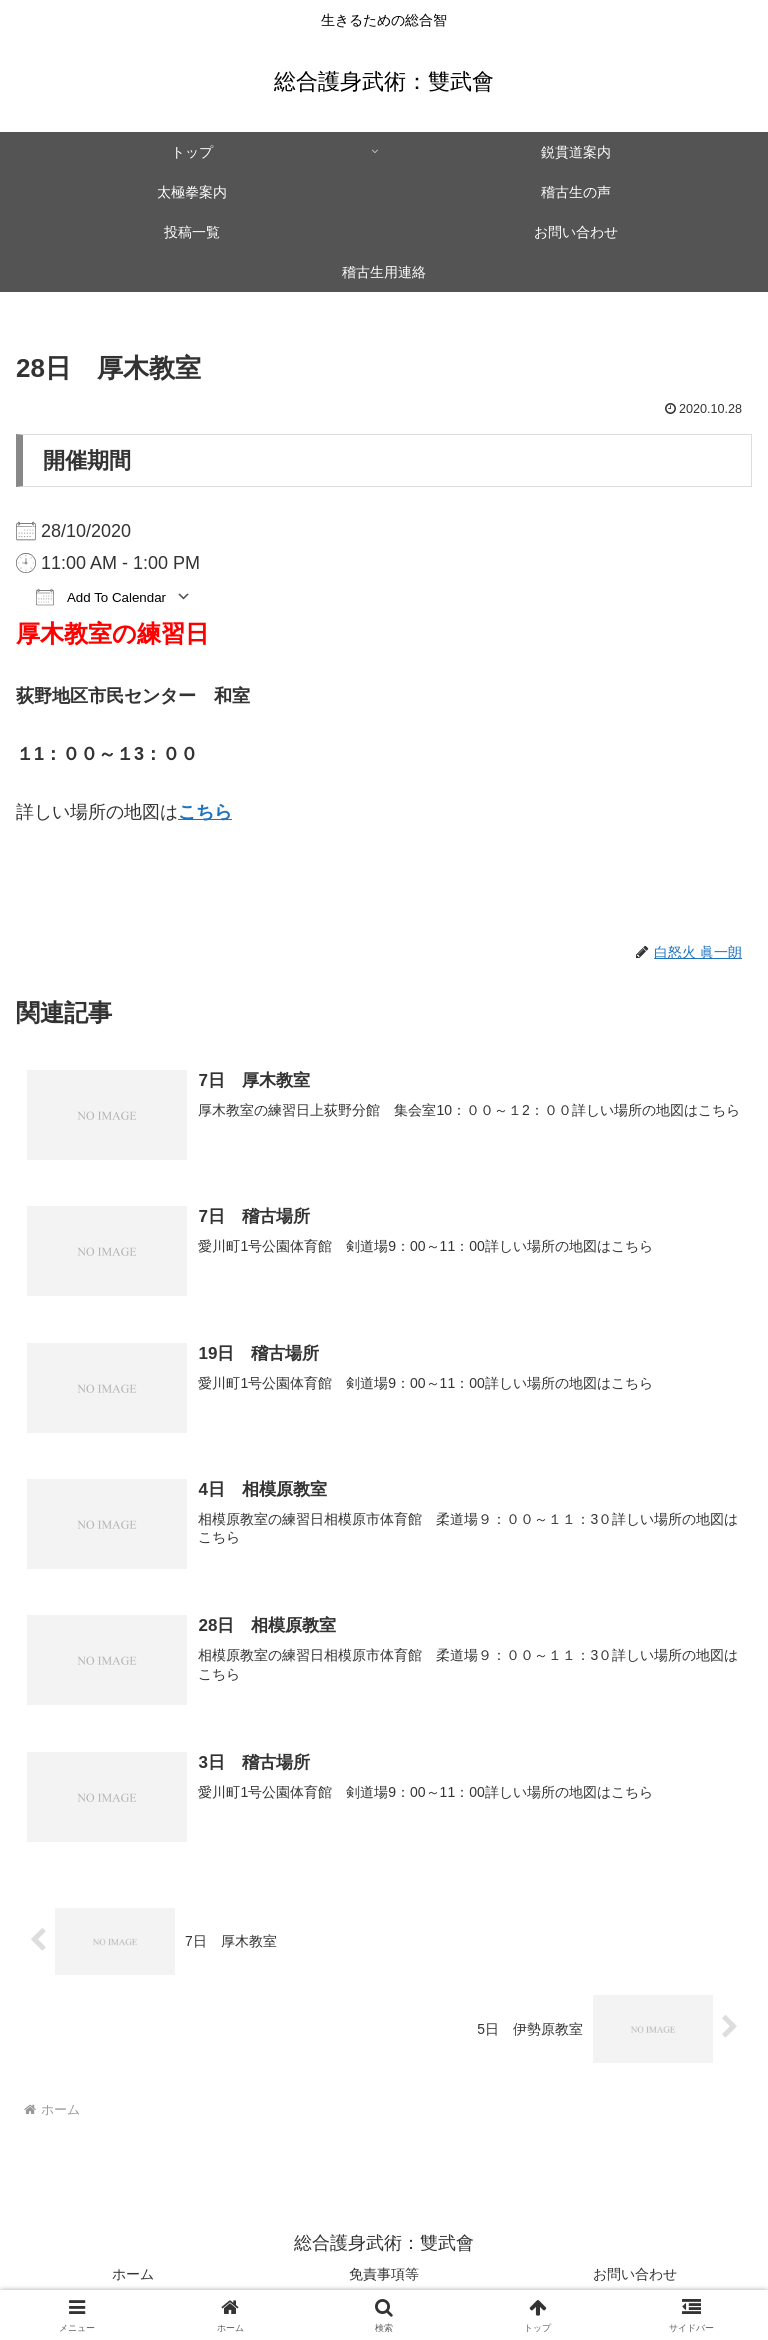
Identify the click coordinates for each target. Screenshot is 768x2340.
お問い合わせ (635, 2276)
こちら (205, 812)
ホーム (133, 2276)
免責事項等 (384, 2276)
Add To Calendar (101, 596)
